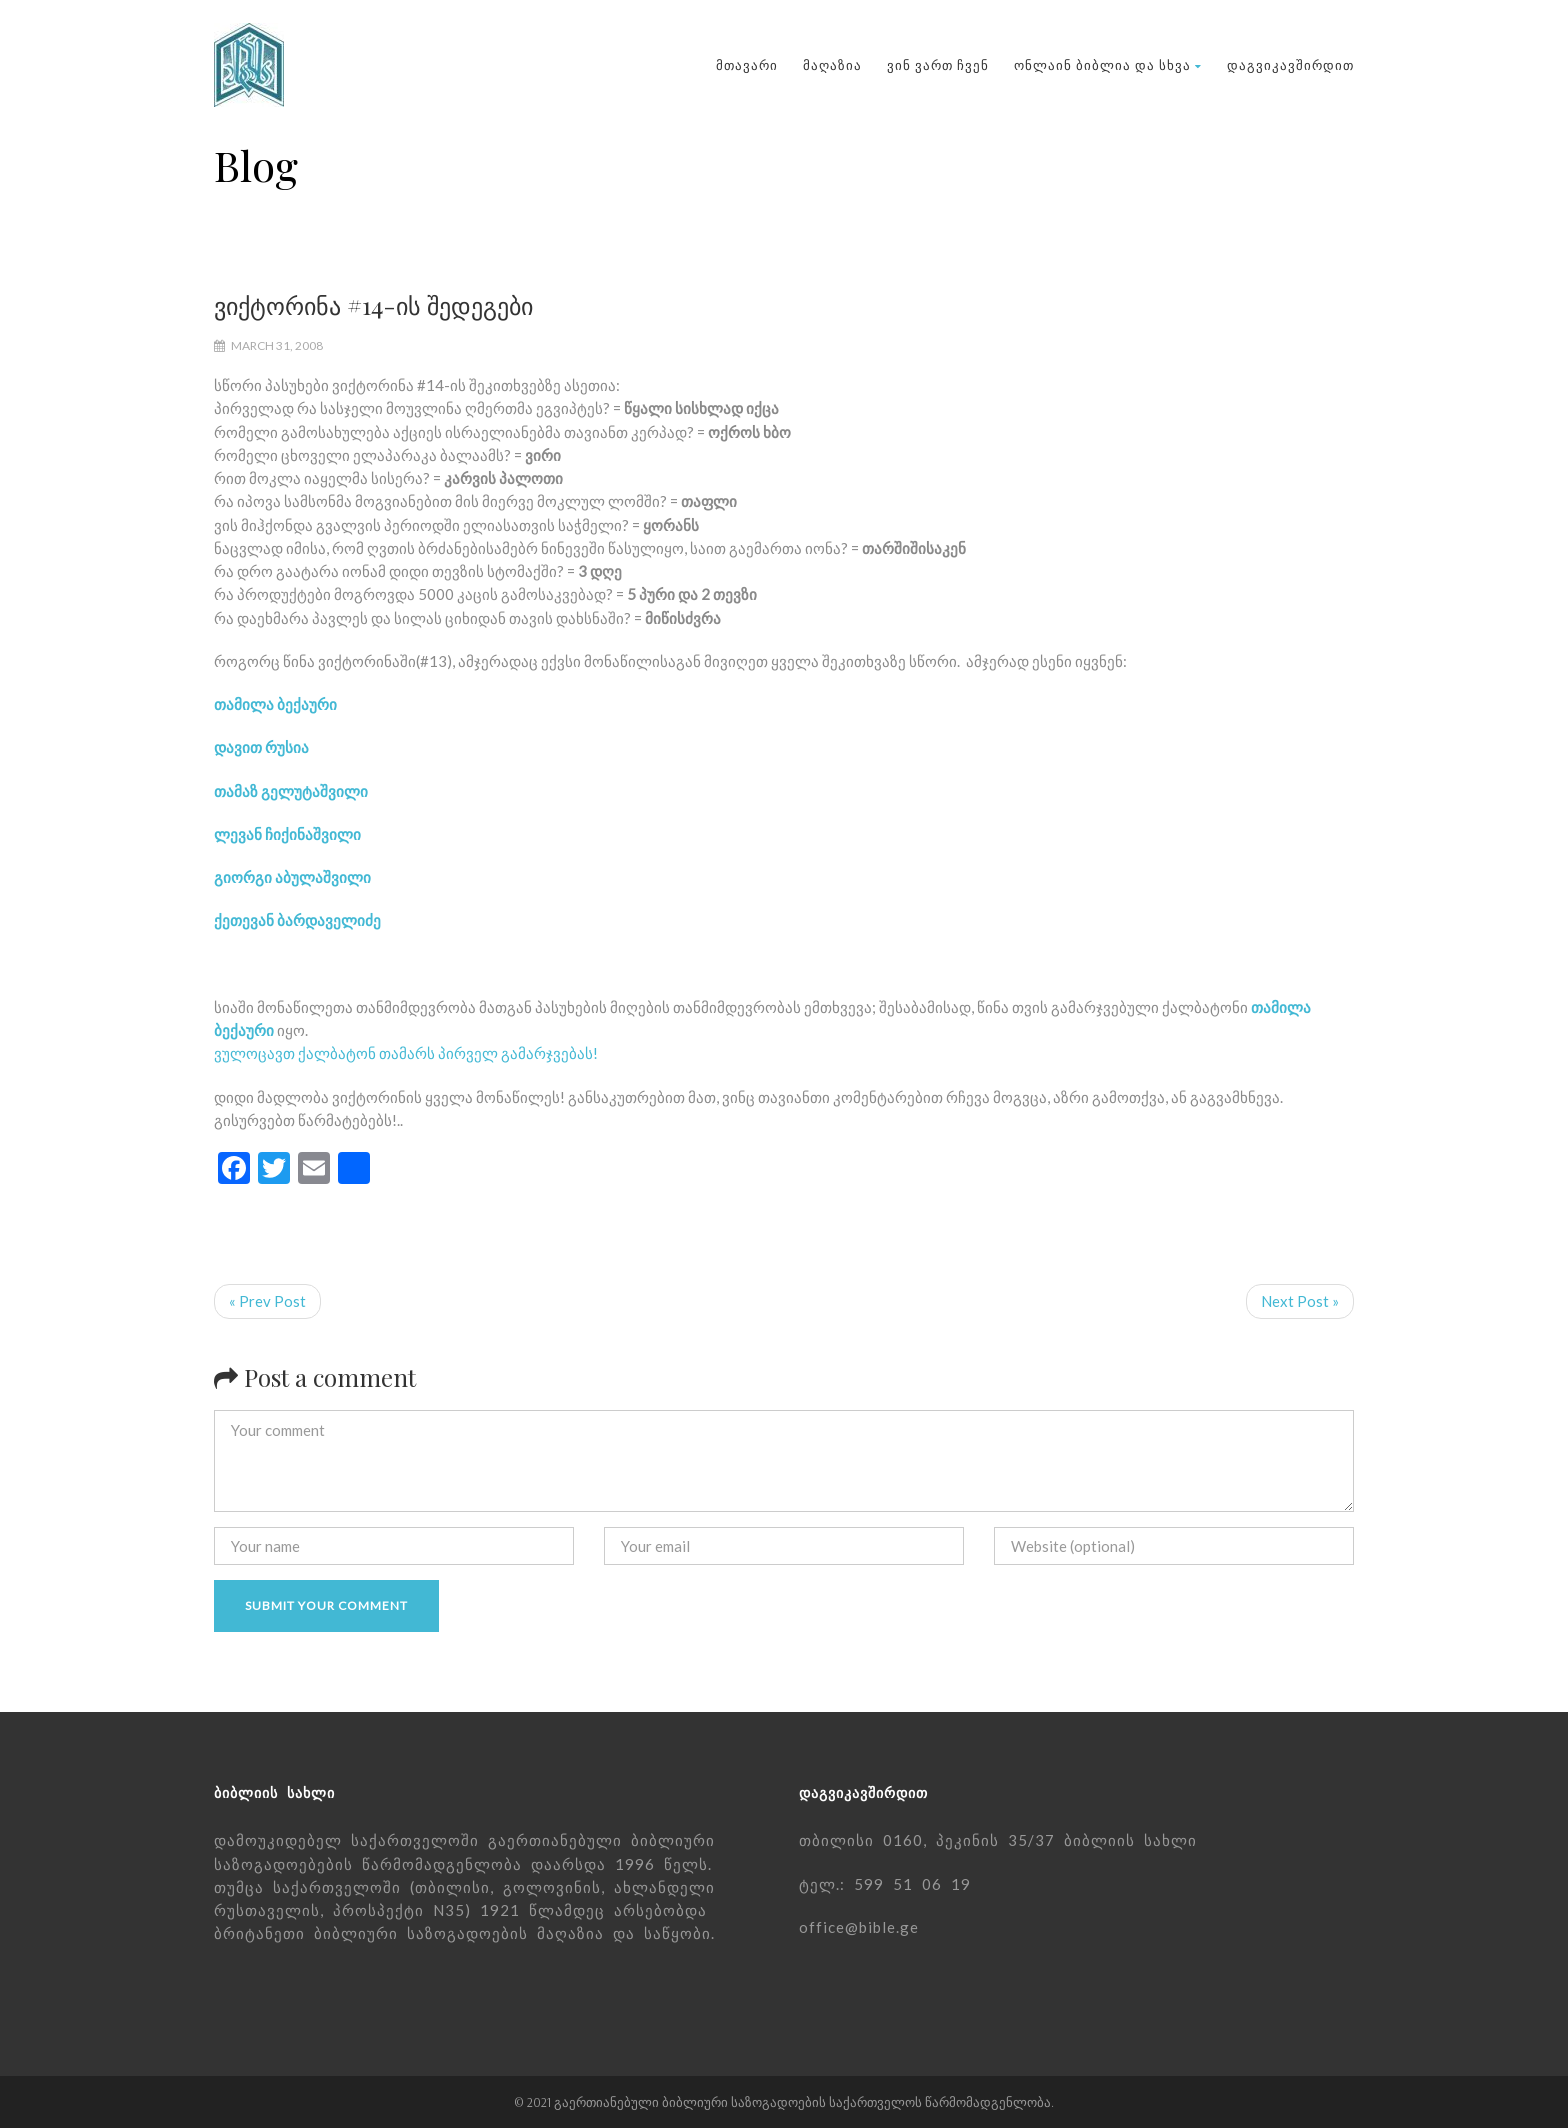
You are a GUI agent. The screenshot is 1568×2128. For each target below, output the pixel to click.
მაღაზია (832, 65)
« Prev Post (267, 1301)
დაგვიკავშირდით (1290, 65)
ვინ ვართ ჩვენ (938, 65)
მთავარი (747, 65)
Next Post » (1300, 1301)
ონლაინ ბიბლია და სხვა (1108, 65)
